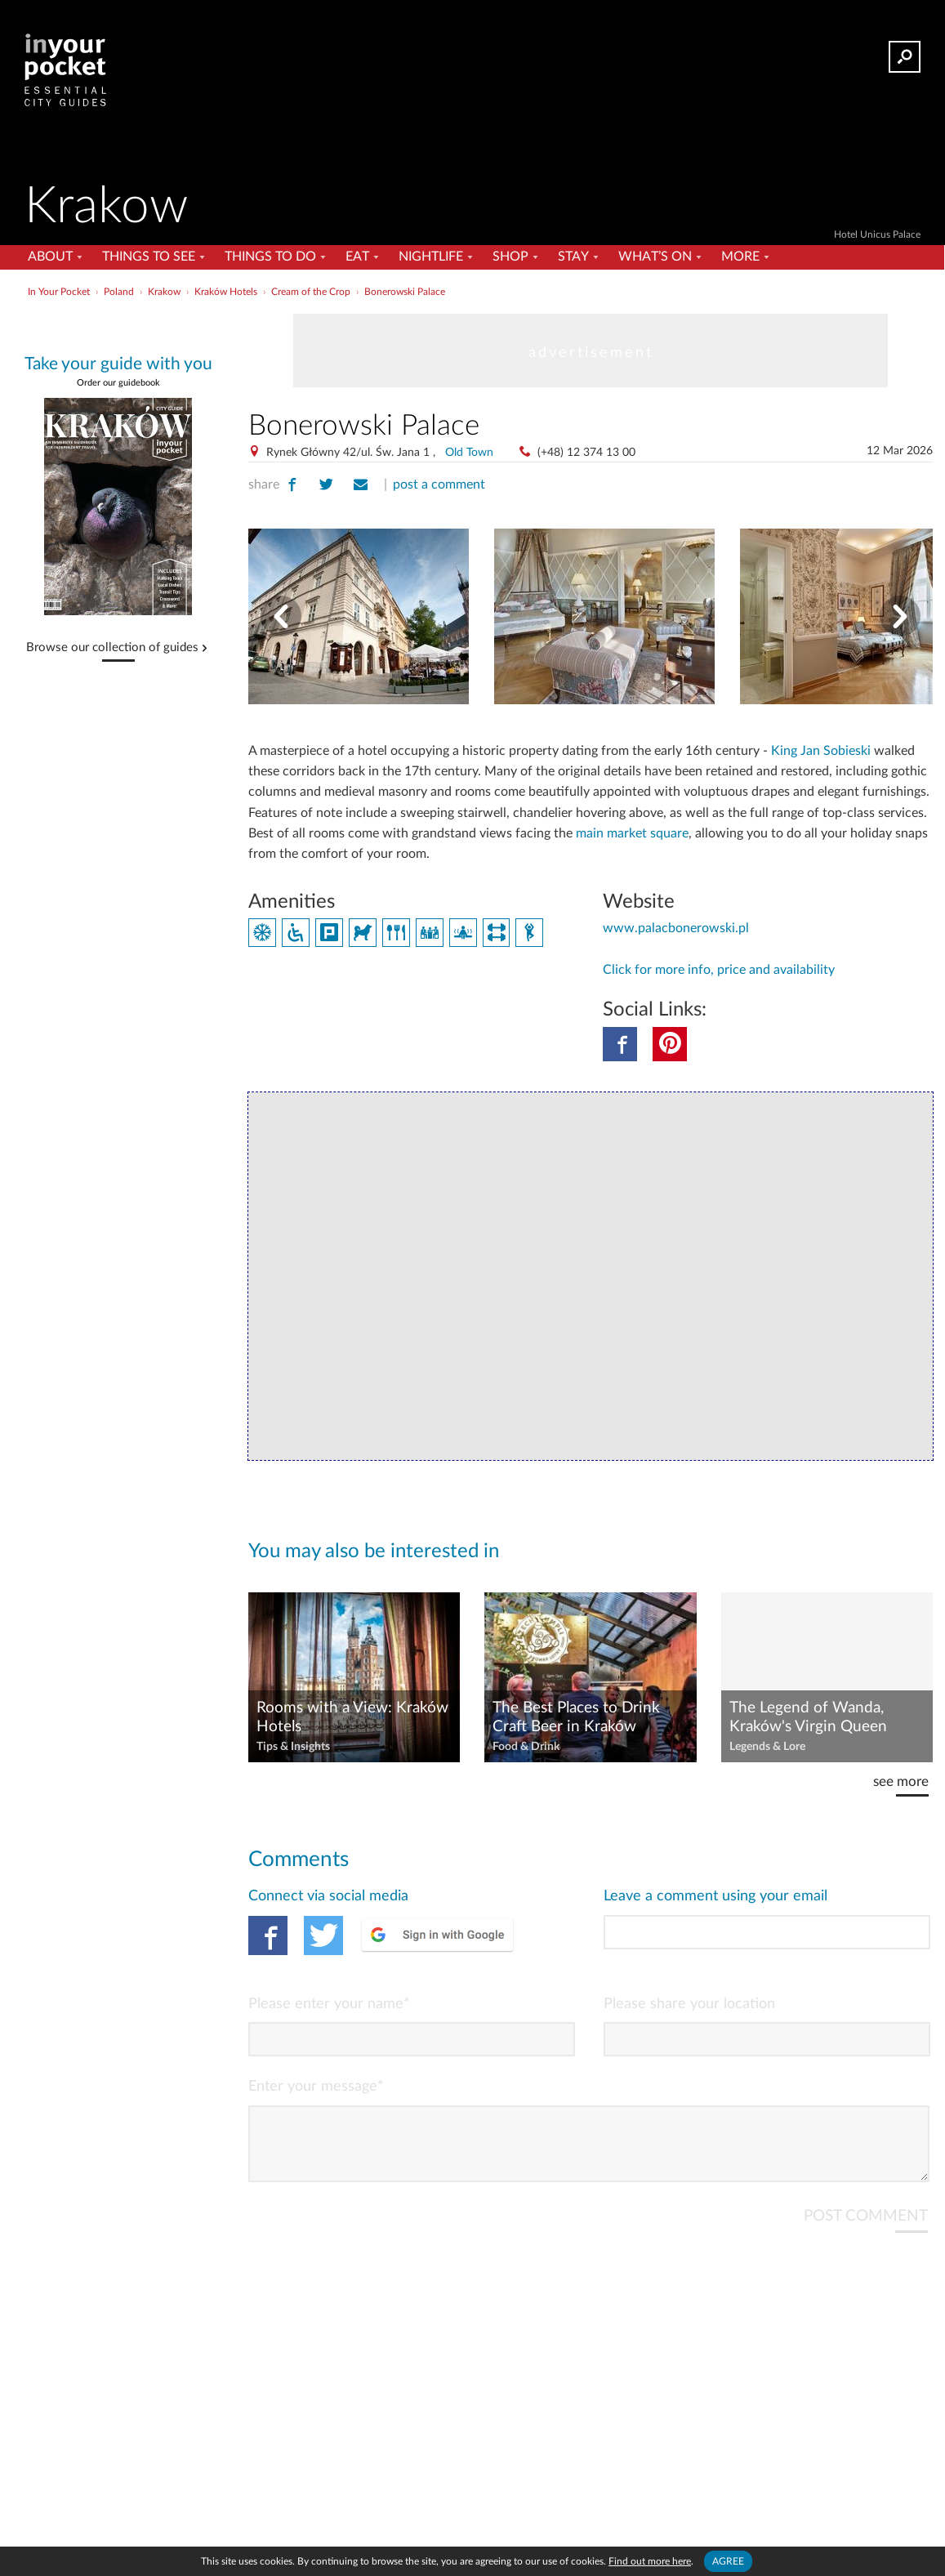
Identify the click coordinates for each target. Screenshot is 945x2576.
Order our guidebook (118, 382)
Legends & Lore (767, 1746)
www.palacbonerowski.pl (676, 928)
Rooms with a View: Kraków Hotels (352, 1717)
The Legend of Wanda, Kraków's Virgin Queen (808, 1717)
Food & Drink (526, 1746)
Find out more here (649, 2561)
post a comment (439, 484)
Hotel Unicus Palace (877, 234)
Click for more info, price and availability (719, 969)
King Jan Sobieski (821, 750)
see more (901, 1781)
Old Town (469, 452)
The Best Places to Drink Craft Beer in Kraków (576, 1717)
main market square (632, 833)
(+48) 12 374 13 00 (586, 452)
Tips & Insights (293, 1746)
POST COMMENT (866, 2229)
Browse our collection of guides (112, 648)
